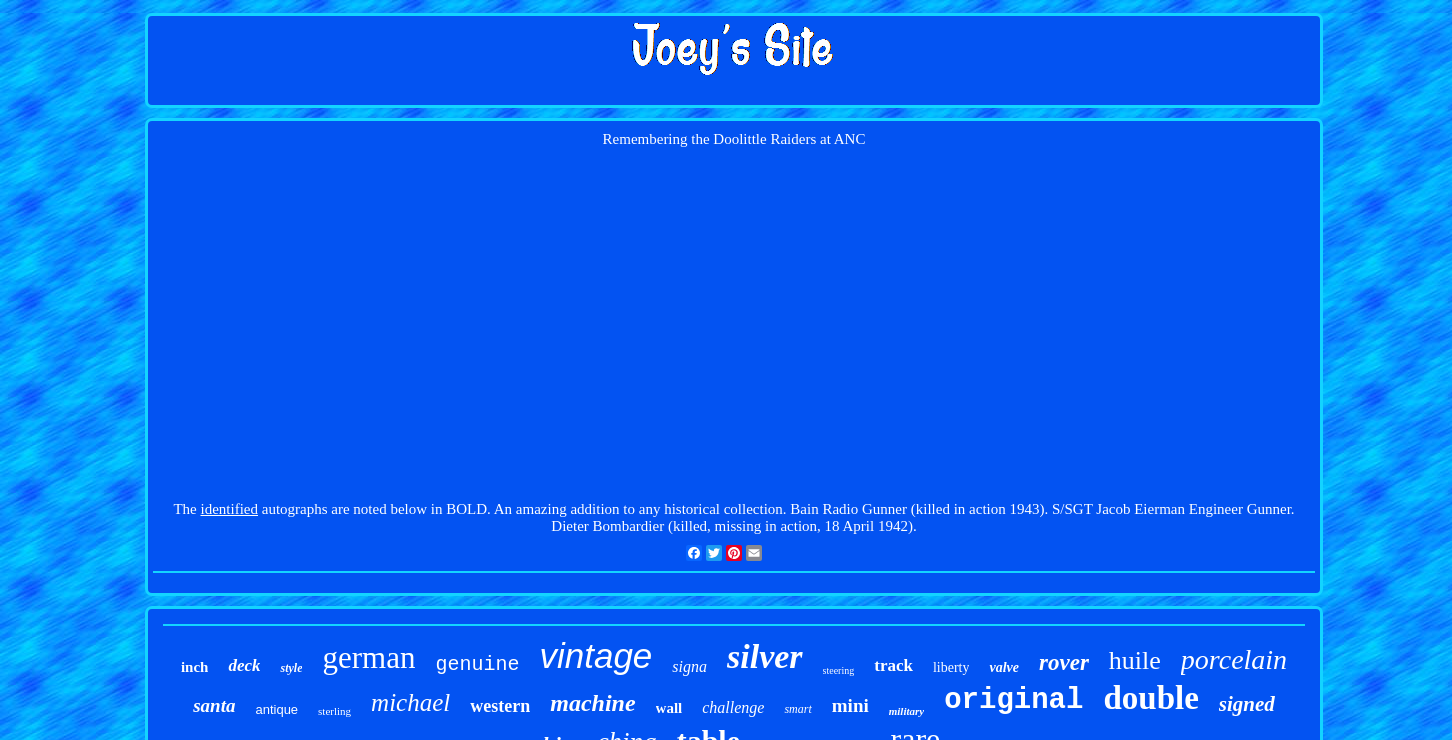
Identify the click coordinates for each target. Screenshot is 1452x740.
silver (765, 656)
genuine (477, 664)
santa (214, 705)
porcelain (1234, 659)
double (1150, 698)
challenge (733, 707)
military (906, 711)
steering (839, 670)
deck (244, 665)
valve (1004, 667)
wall (669, 708)
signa (689, 666)
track (893, 665)
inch (195, 667)
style (291, 668)
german (368, 657)
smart (797, 709)
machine (592, 703)
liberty (951, 667)
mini (850, 705)
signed (1247, 704)
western (500, 706)
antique (276, 709)
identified (229, 509)
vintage (595, 655)
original (1013, 700)
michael (410, 702)
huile (1135, 660)
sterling (334, 711)
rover (1064, 662)
